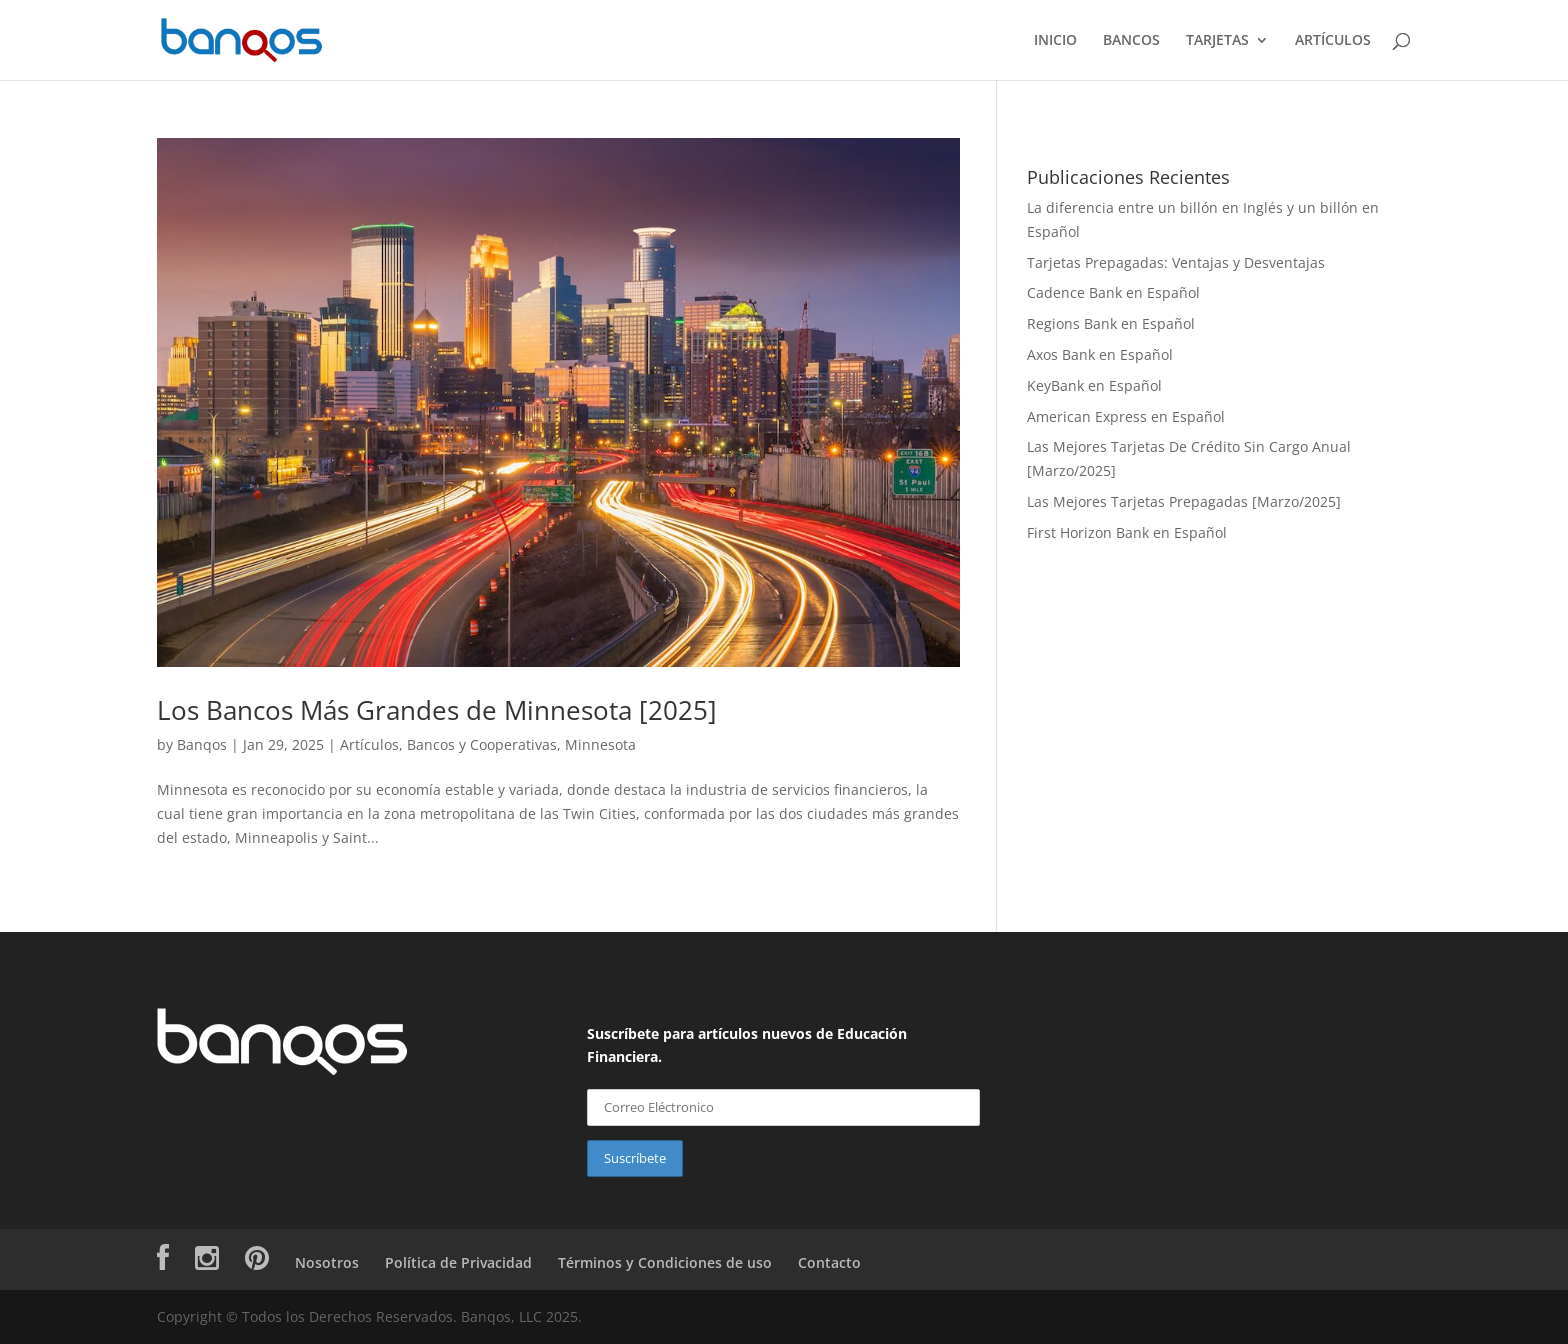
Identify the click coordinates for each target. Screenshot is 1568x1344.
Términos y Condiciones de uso (665, 1262)
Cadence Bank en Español (1113, 292)
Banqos (202, 744)
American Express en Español (1126, 416)
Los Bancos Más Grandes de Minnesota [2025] (437, 710)
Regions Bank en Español (1111, 323)
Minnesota (600, 744)
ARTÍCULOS (1333, 41)
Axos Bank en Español (1100, 354)
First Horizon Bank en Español (1127, 532)
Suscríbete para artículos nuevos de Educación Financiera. (747, 1045)
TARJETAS (1217, 41)
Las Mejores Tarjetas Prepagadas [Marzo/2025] (1184, 501)
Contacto (829, 1262)
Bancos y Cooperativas (482, 744)
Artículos (369, 744)
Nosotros (327, 1262)
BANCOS (1131, 41)
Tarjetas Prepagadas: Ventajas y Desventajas (1176, 262)
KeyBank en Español (1094, 385)
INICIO (1055, 41)
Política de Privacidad (458, 1262)
